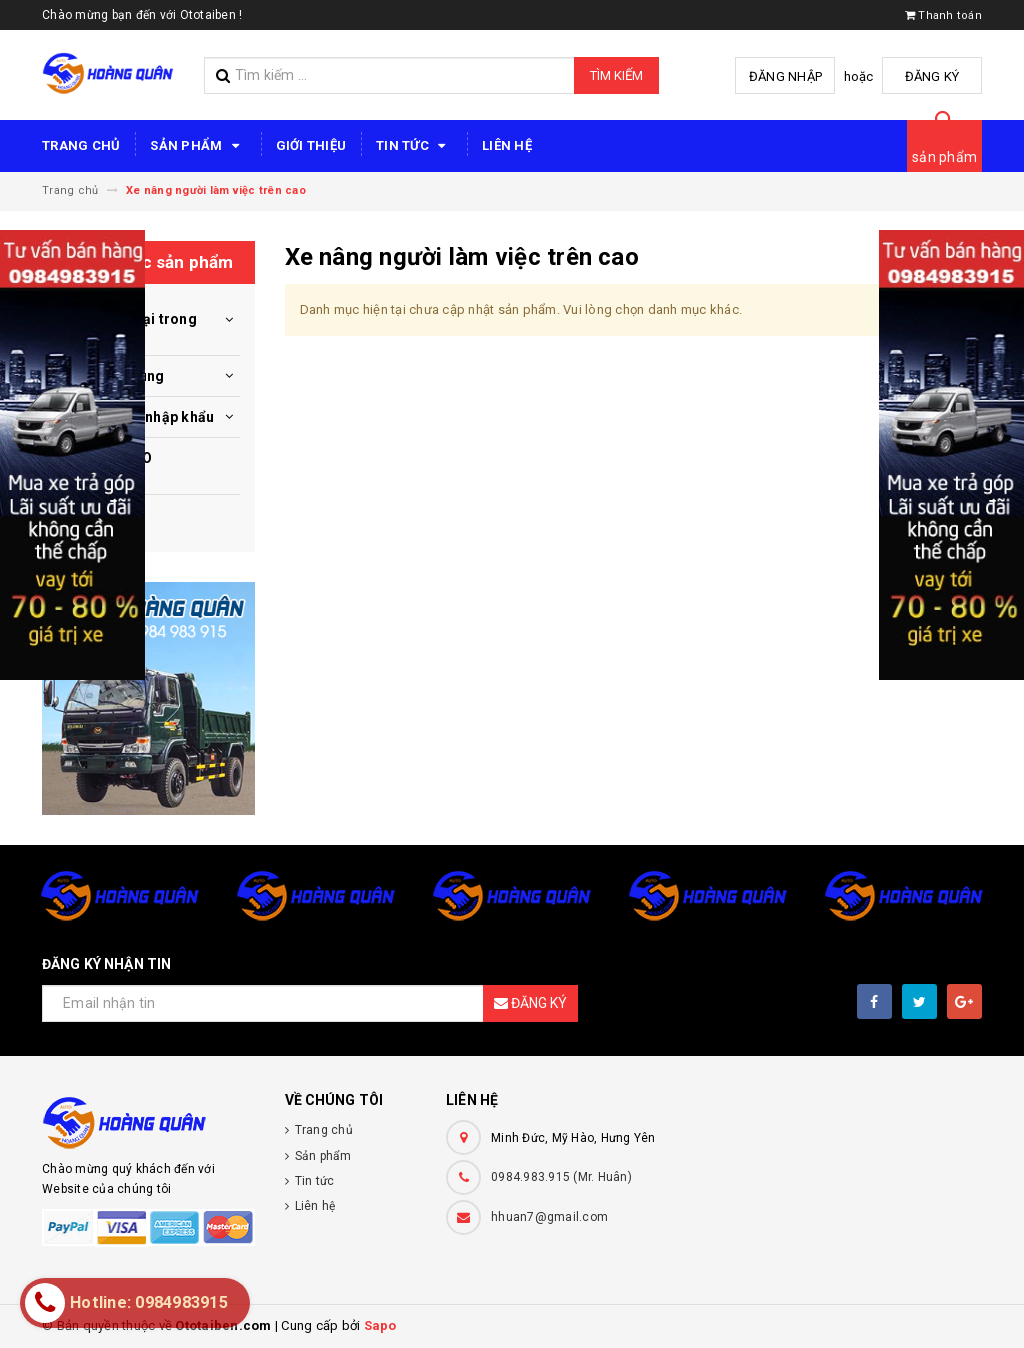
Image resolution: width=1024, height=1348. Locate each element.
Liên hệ (507, 145)
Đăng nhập (785, 76)
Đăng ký (932, 76)
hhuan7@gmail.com (549, 1217)
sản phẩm (944, 157)
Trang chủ (81, 145)
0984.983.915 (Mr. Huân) (561, 1177)
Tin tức (414, 146)
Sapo (380, 1325)
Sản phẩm (197, 146)
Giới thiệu (311, 145)
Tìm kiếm (616, 75)
